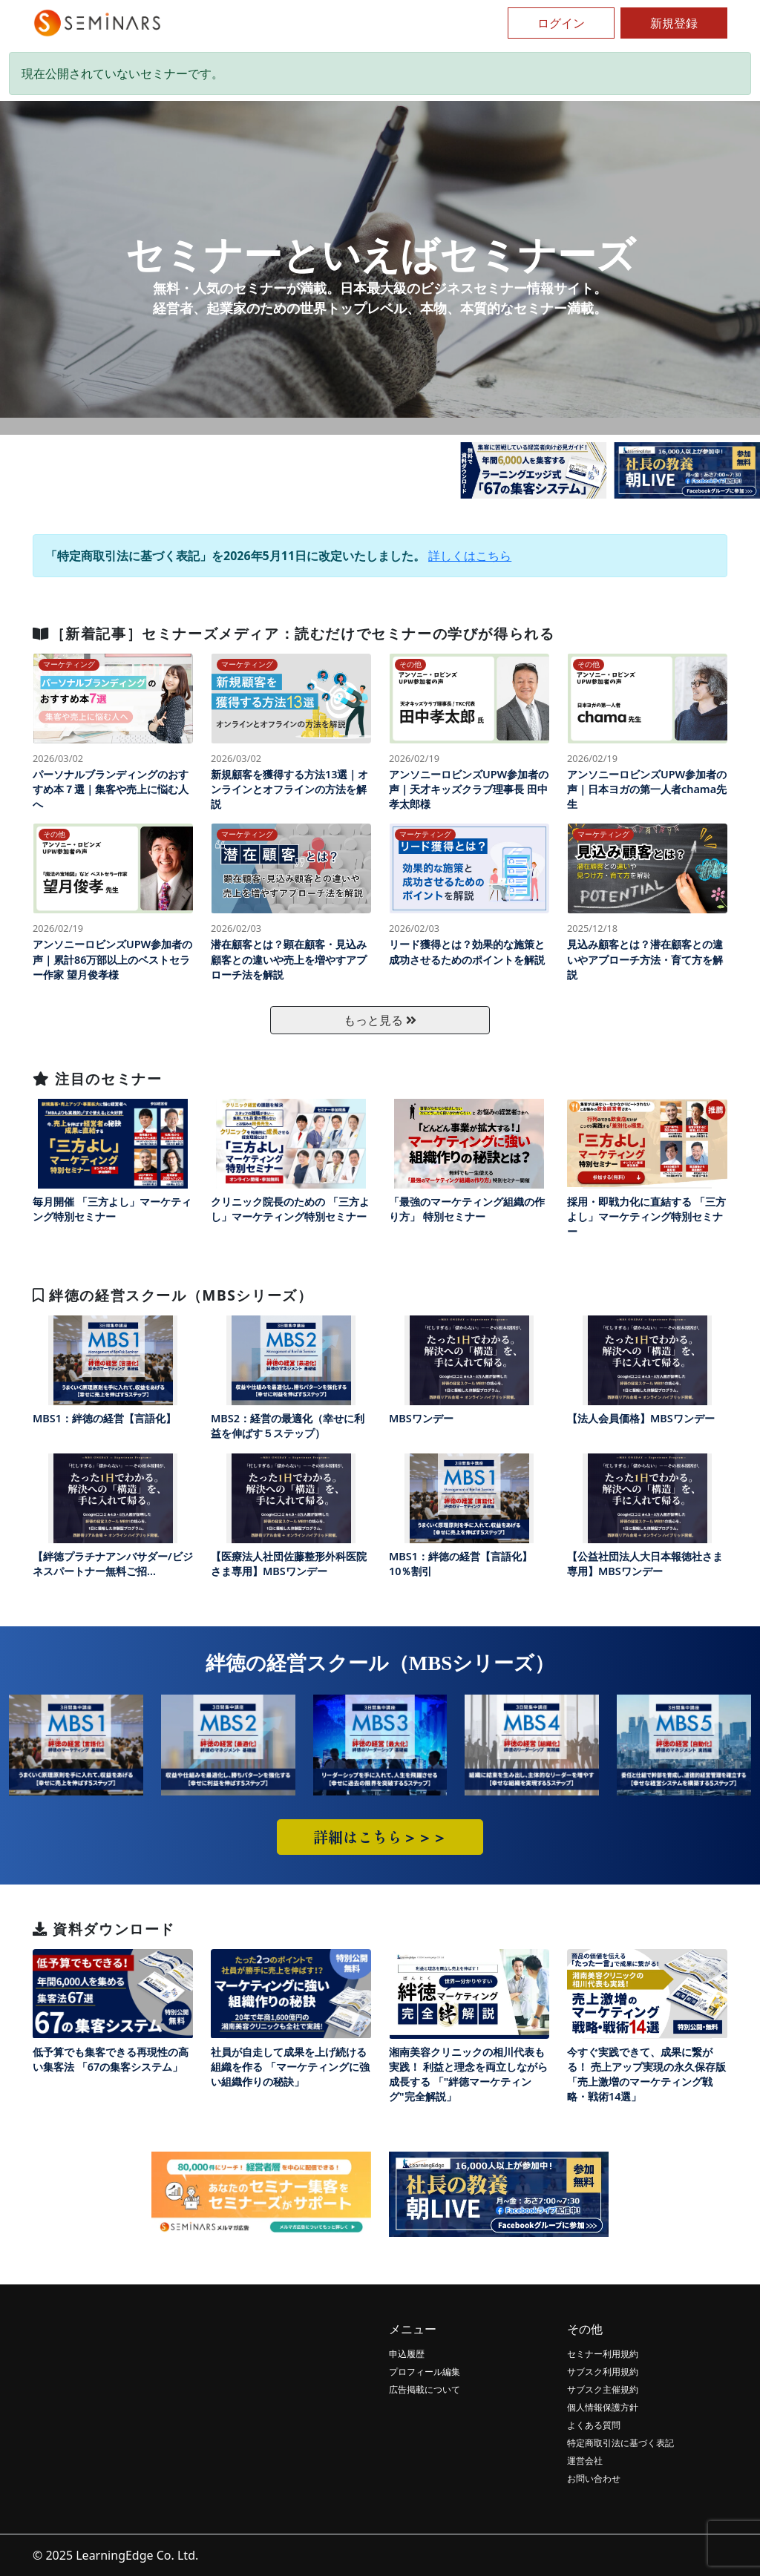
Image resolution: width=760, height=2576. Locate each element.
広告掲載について (424, 2389)
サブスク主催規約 (602, 2389)
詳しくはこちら (469, 556)
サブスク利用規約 (602, 2371)
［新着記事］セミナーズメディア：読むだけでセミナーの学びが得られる (293, 633)
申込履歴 (407, 2353)
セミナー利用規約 (602, 2353)
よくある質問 (593, 2425)
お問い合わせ (593, 2478)
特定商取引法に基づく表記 (620, 2443)
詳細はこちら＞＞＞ (380, 1836)
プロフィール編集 (424, 2371)
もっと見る (380, 1020)
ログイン (561, 23)
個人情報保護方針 (602, 2407)
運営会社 (585, 2460)
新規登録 (674, 23)
